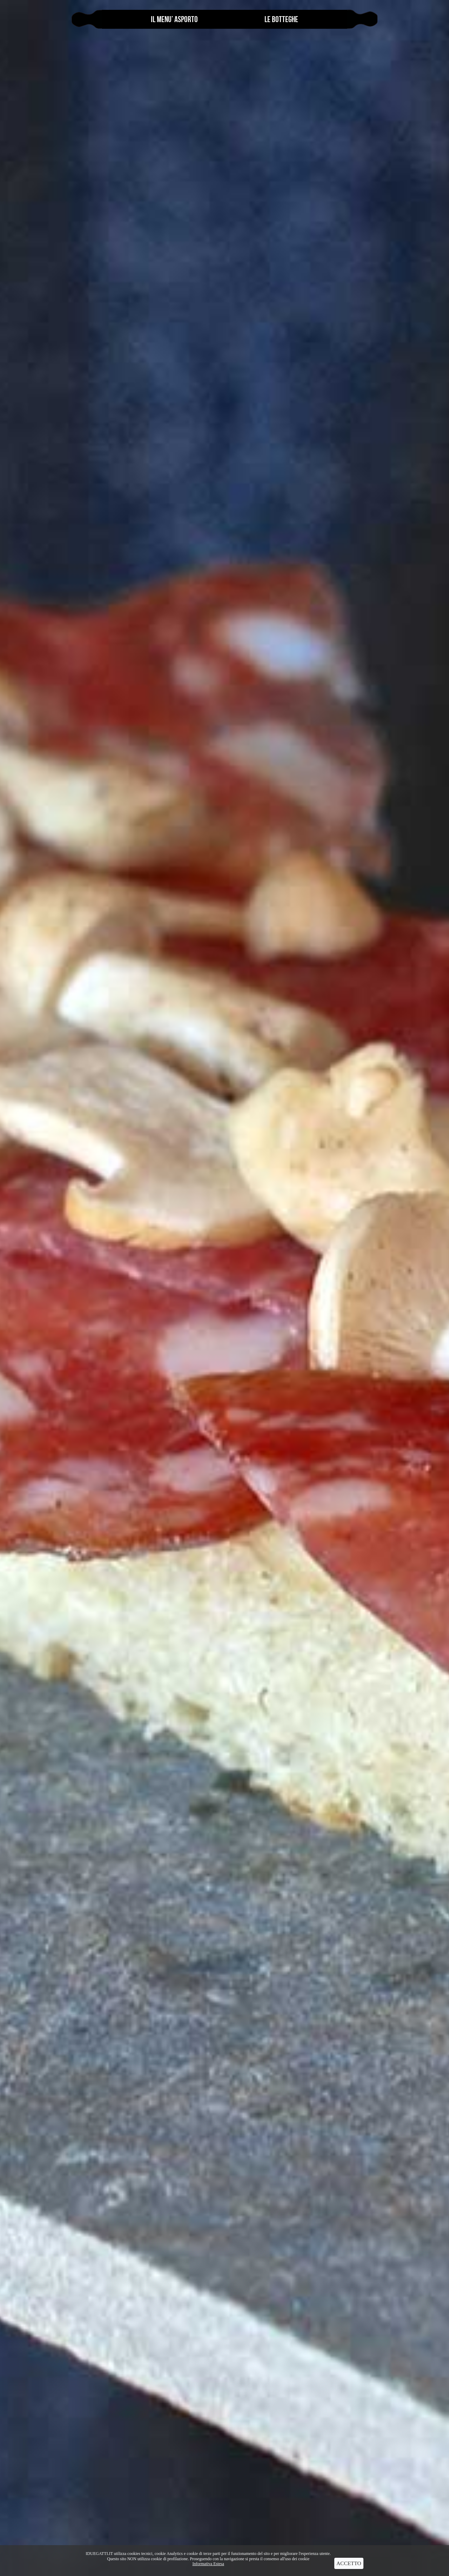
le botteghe (281, 19)
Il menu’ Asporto (174, 19)
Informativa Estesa (208, 2563)
